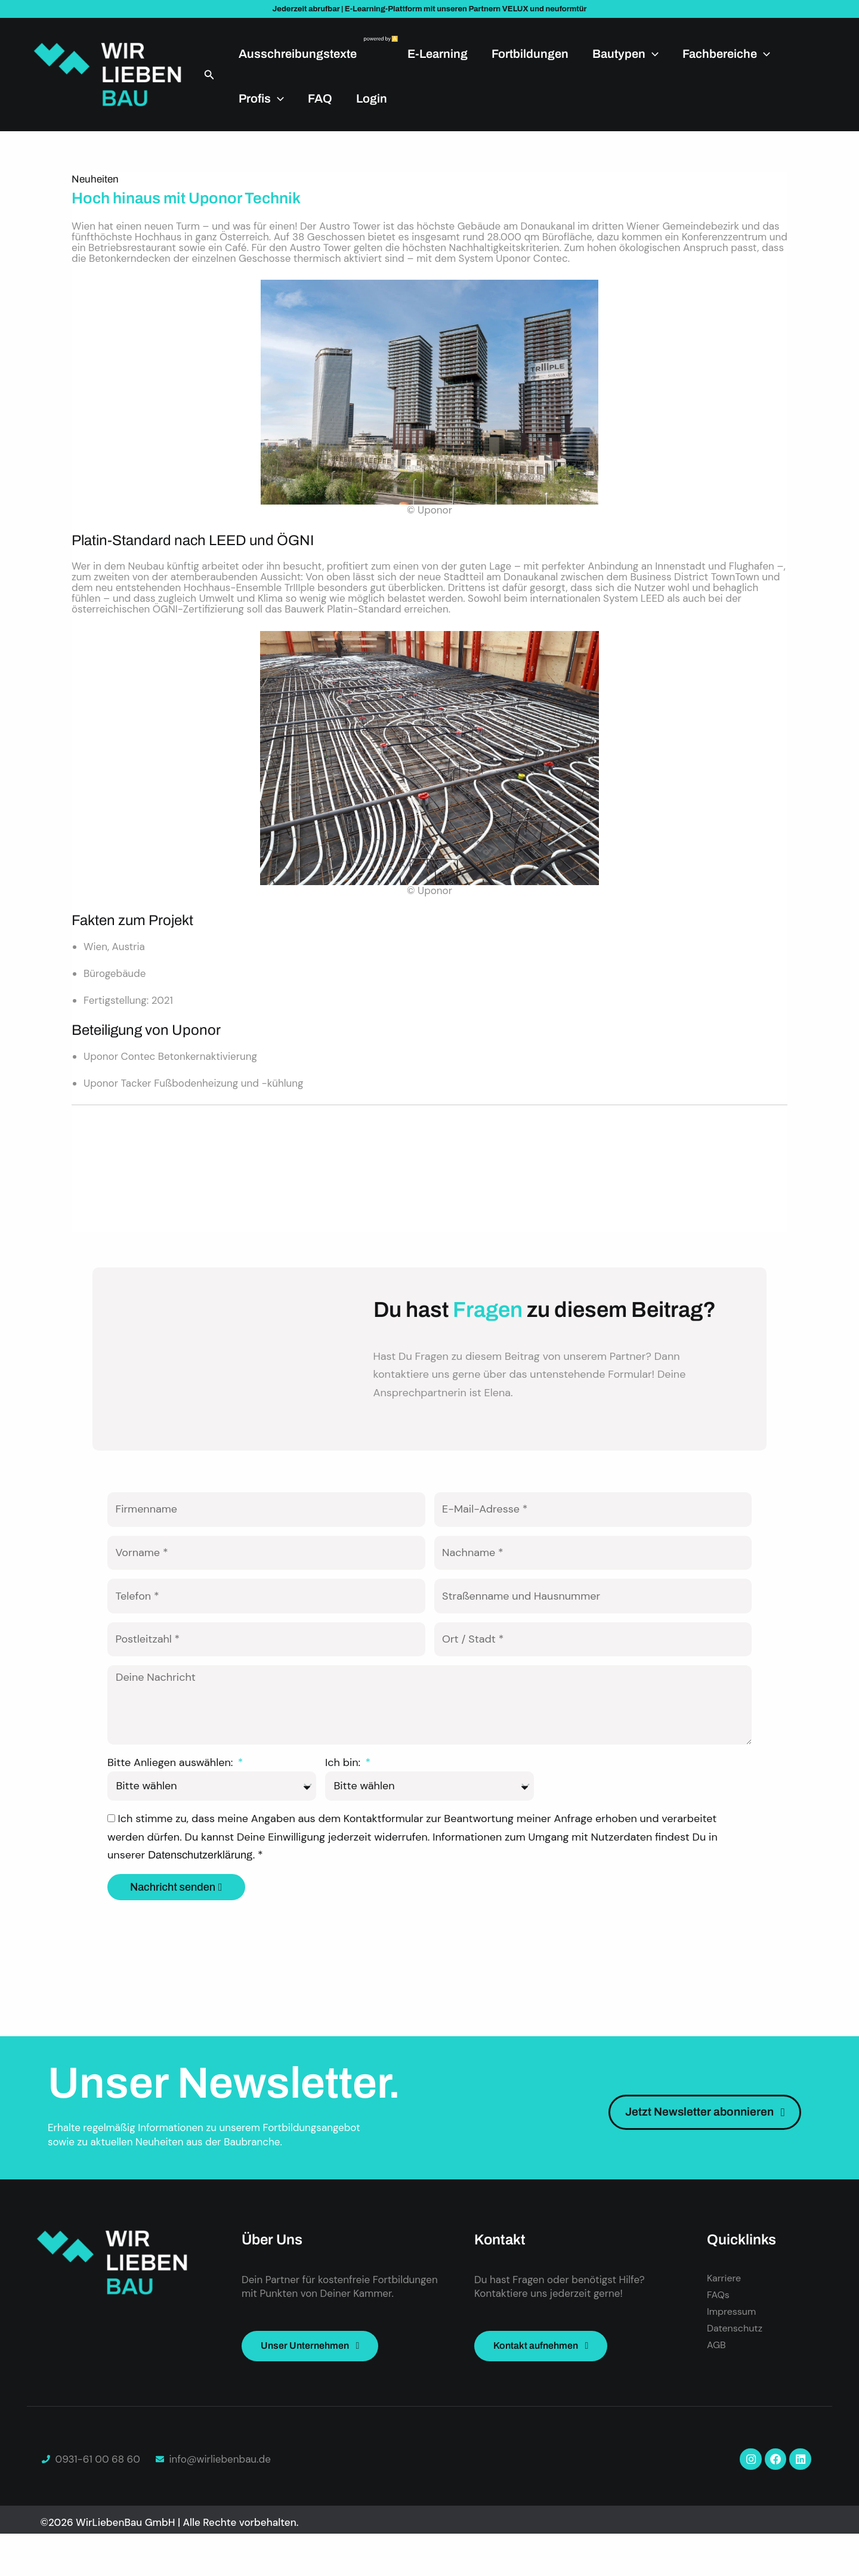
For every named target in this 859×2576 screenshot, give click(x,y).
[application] (652, 54)
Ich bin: (344, 1800)
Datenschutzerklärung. (203, 1894)
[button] (209, 74)
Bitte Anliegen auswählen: (171, 1800)
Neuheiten (95, 179)
